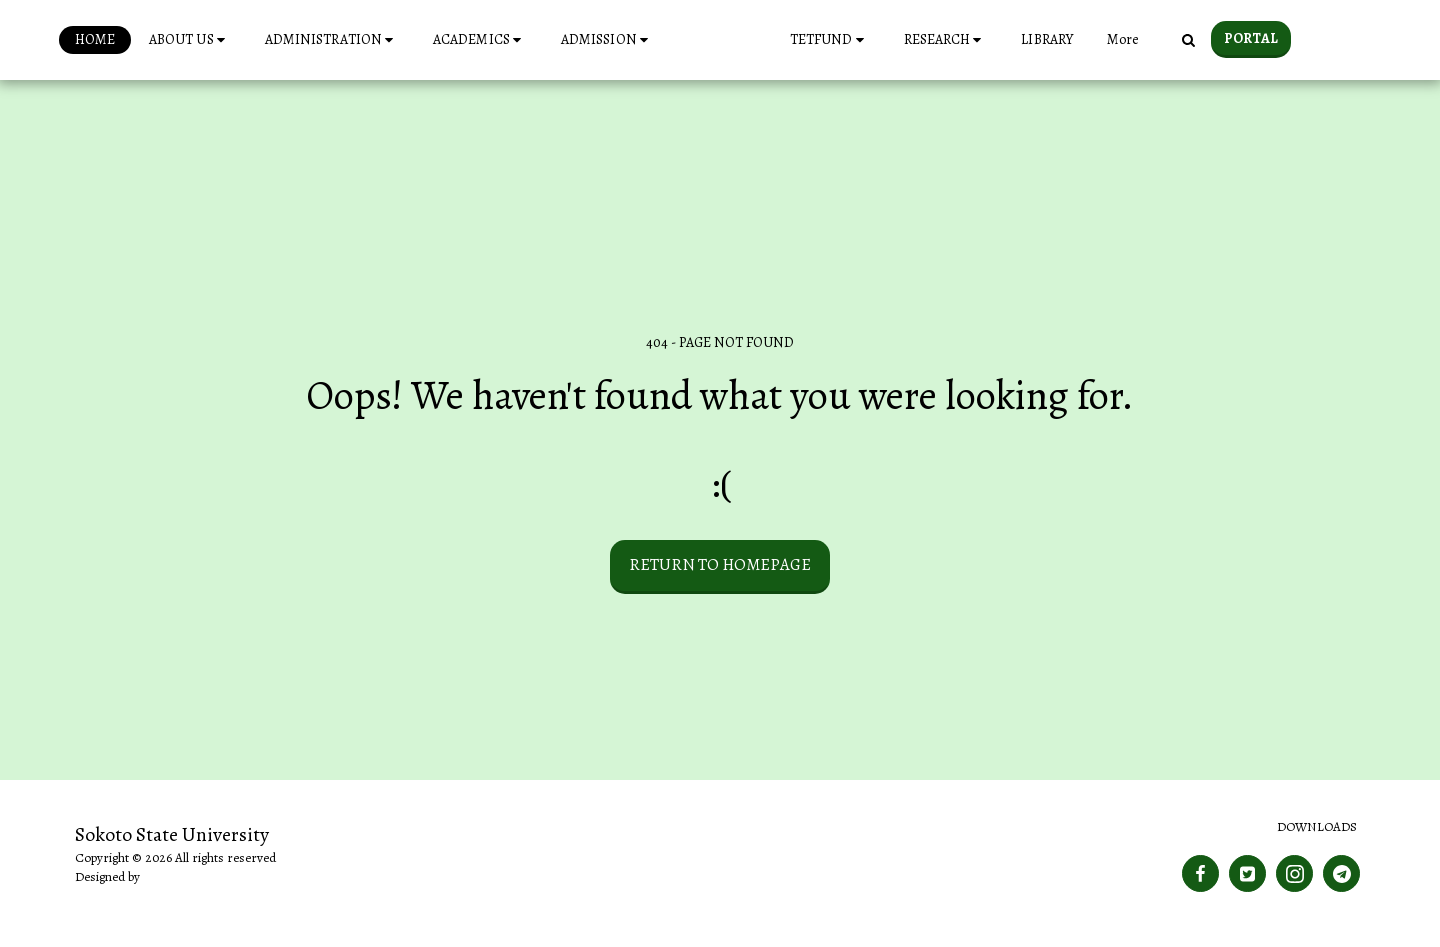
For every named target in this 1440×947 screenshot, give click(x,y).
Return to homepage (720, 564)
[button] (155, 40)
